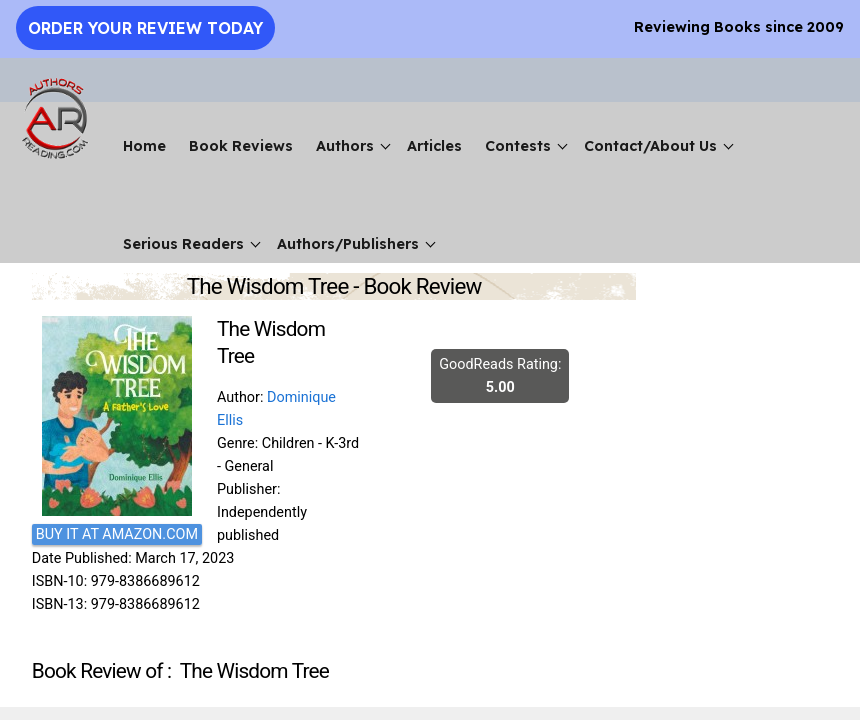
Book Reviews (241, 146)
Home (144, 146)
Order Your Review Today (145, 28)
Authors (345, 146)
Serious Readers (183, 244)
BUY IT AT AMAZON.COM (117, 534)
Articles (434, 146)
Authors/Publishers (348, 244)
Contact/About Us (650, 146)
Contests (518, 146)
